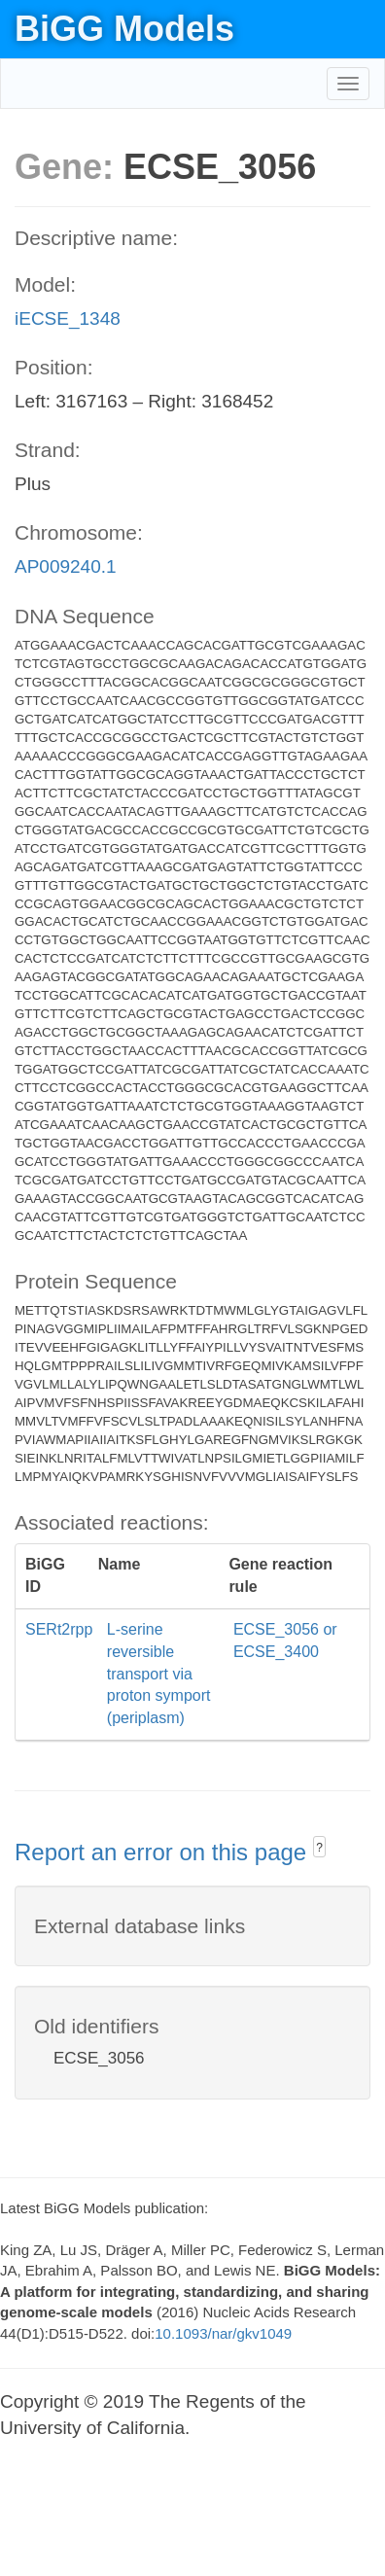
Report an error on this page (164, 1852)
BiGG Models (124, 29)
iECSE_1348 (68, 318)
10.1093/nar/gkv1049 (223, 2333)
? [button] (319, 1847)
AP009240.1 (66, 566)
